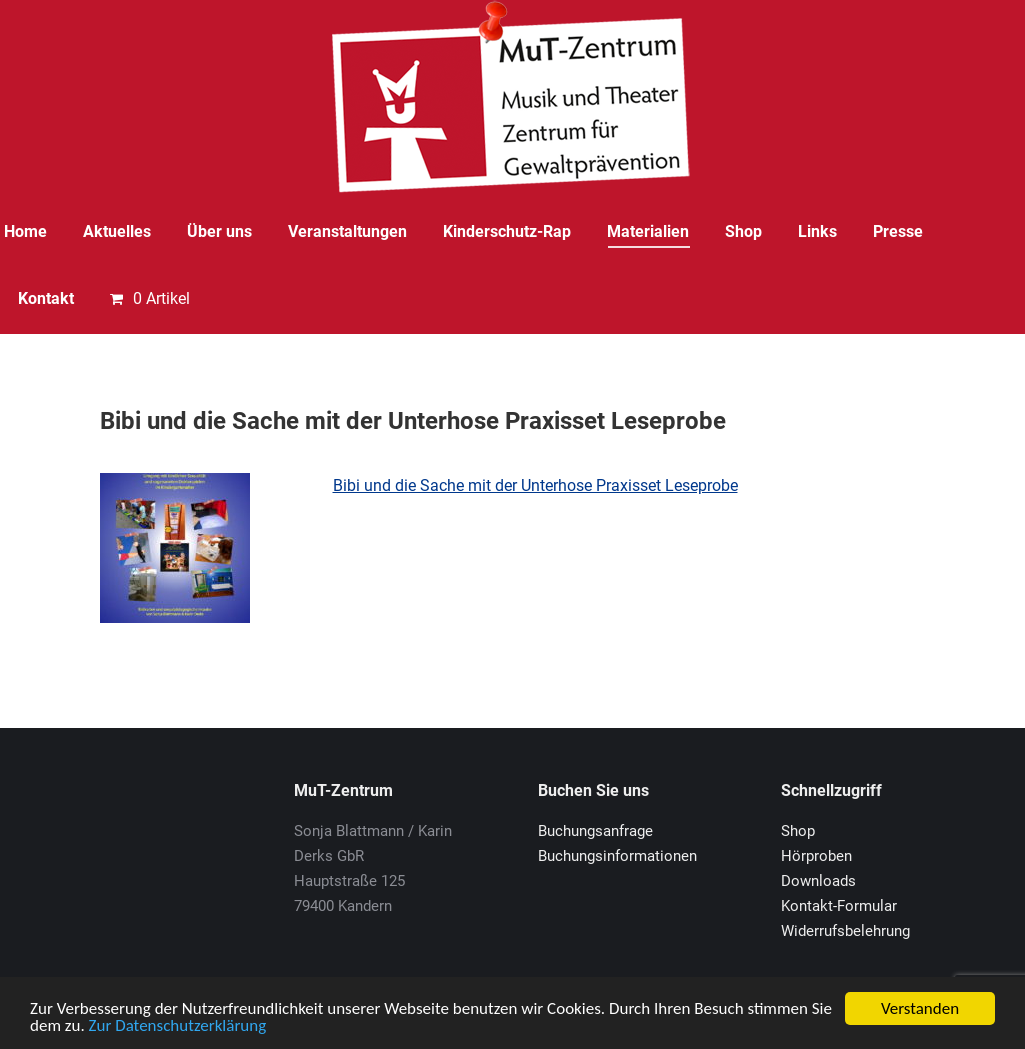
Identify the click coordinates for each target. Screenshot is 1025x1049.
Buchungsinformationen (617, 856)
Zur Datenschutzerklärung (178, 1026)
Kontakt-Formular (839, 906)
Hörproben (816, 856)
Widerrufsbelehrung (845, 931)
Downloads (818, 881)
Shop (798, 831)
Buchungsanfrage (595, 831)
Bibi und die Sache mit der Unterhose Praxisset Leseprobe (535, 485)
